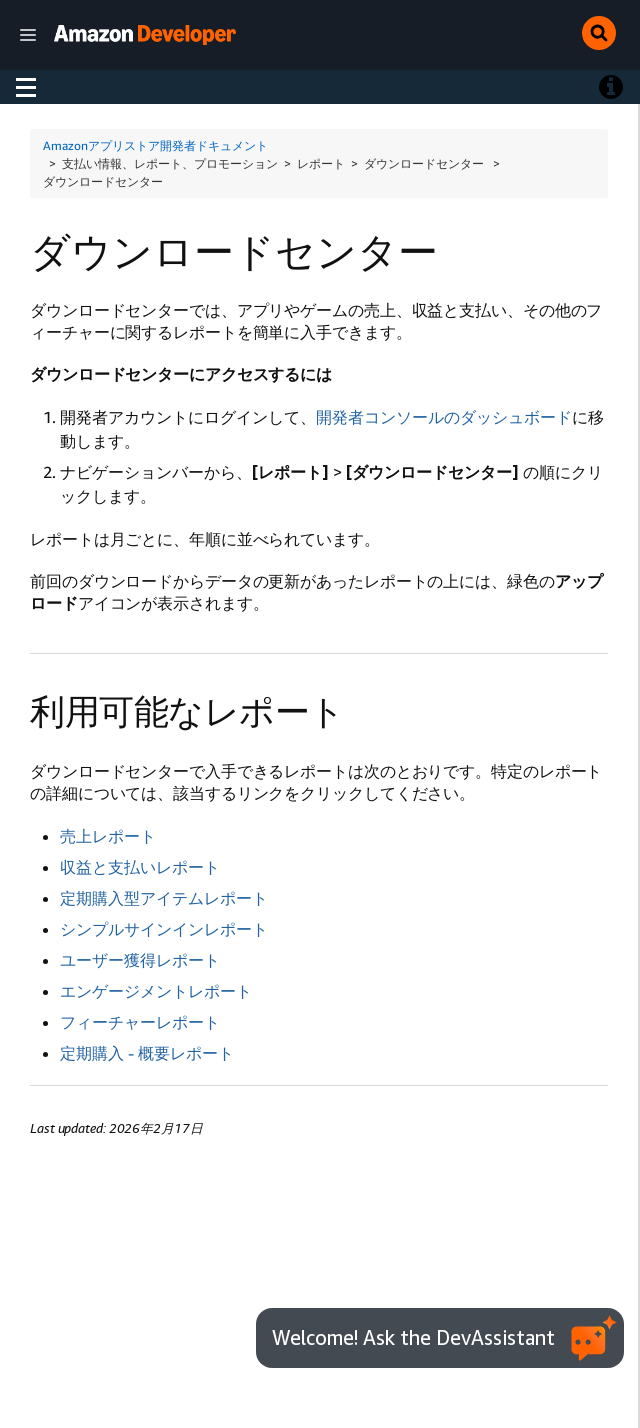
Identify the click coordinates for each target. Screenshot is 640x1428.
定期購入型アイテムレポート (164, 898)
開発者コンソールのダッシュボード (444, 417)
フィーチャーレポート (140, 1022)
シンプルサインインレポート (164, 929)
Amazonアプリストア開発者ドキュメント (155, 145)
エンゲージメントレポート (156, 991)
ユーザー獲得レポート (140, 960)
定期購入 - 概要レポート (147, 1053)
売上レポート (108, 836)
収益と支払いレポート (140, 867)
